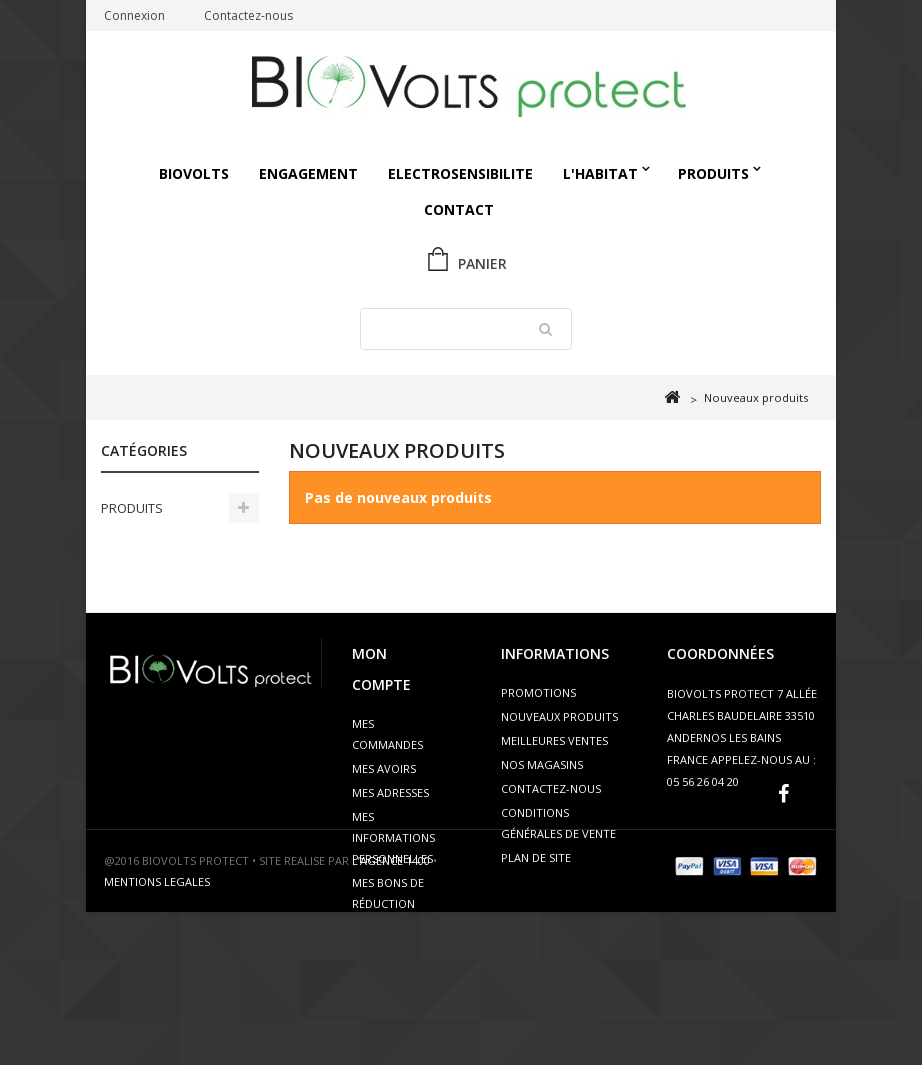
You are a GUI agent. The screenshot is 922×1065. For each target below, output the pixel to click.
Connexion (134, 15)
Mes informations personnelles (393, 837)
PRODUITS (713, 173)
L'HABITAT (600, 173)
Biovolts (194, 173)
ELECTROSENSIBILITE (460, 173)
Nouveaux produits (559, 716)
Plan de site (536, 857)
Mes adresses (390, 792)
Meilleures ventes (554, 740)
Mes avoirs (384, 768)
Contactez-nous (248, 15)
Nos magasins (542, 764)
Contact (459, 209)
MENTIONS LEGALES (157, 1034)
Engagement (308, 173)
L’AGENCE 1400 (391, 1013)
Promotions (538, 692)
